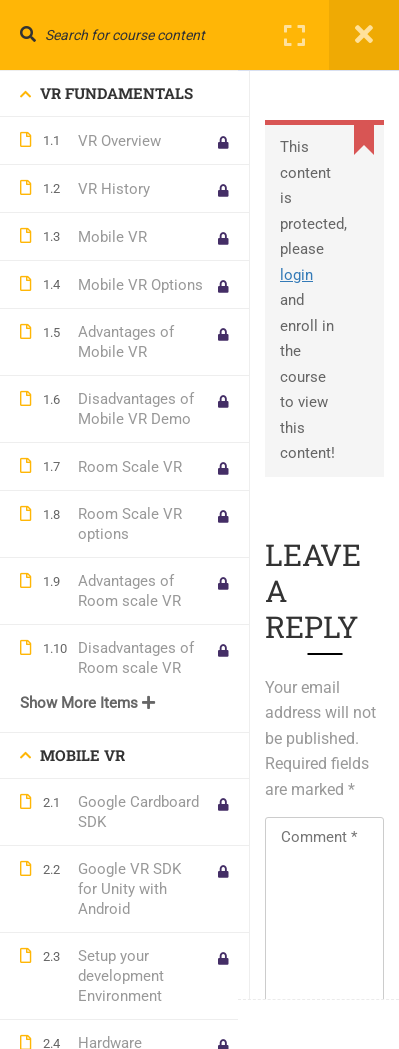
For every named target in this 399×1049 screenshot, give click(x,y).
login (296, 275)
